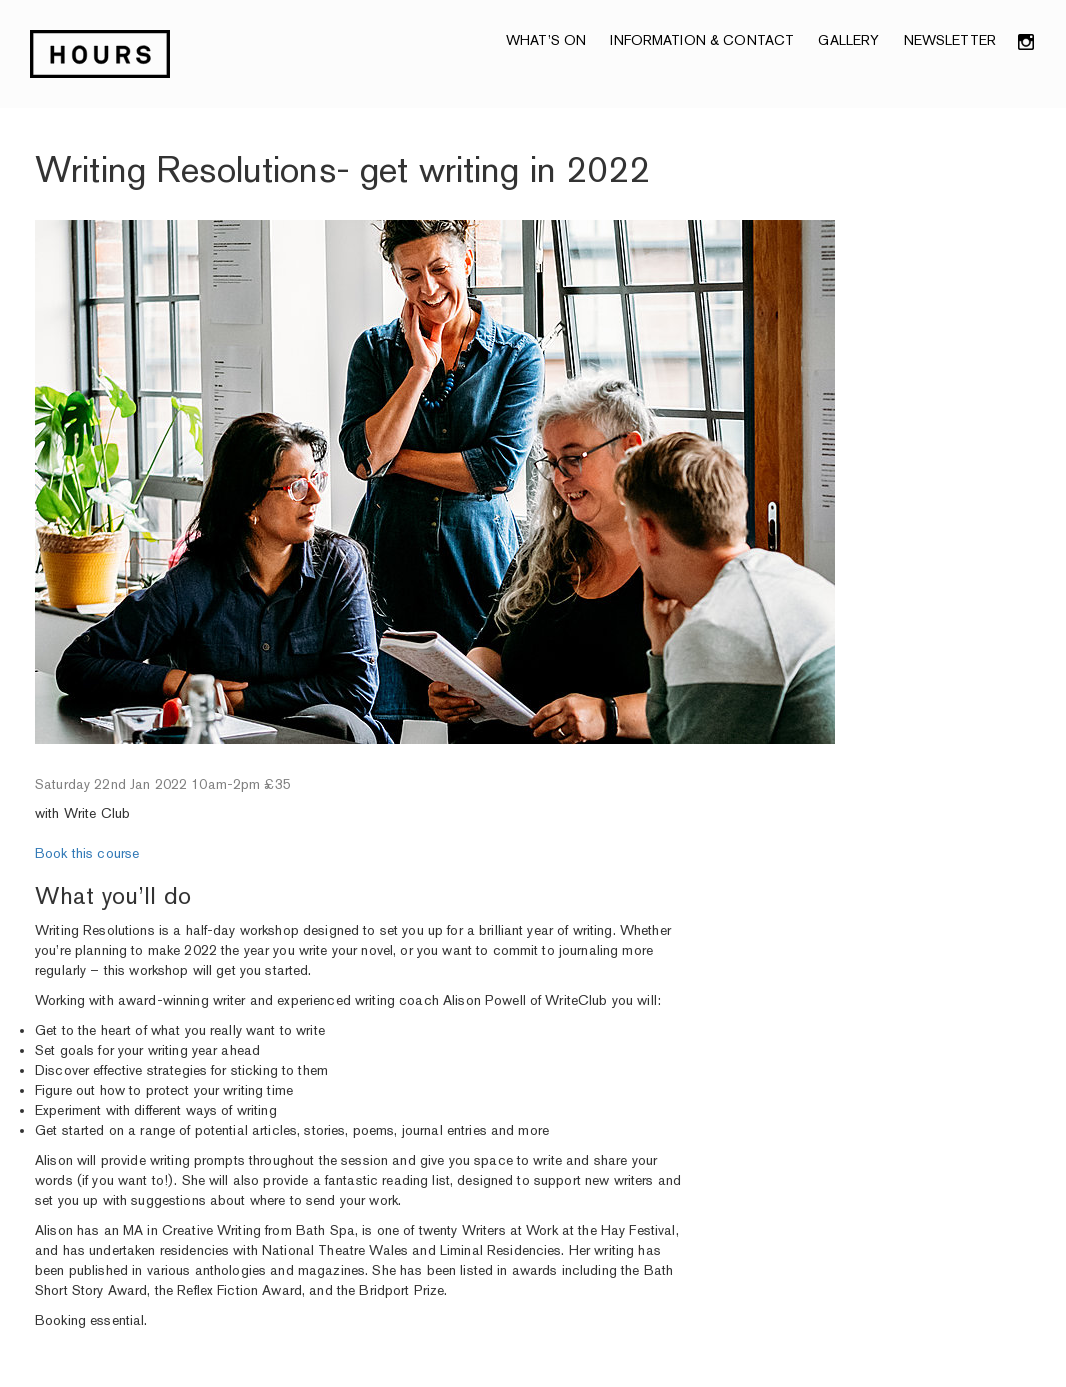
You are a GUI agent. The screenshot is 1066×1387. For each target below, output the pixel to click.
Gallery (848, 40)
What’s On (546, 40)
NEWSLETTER (950, 40)
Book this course (87, 853)
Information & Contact (702, 40)
